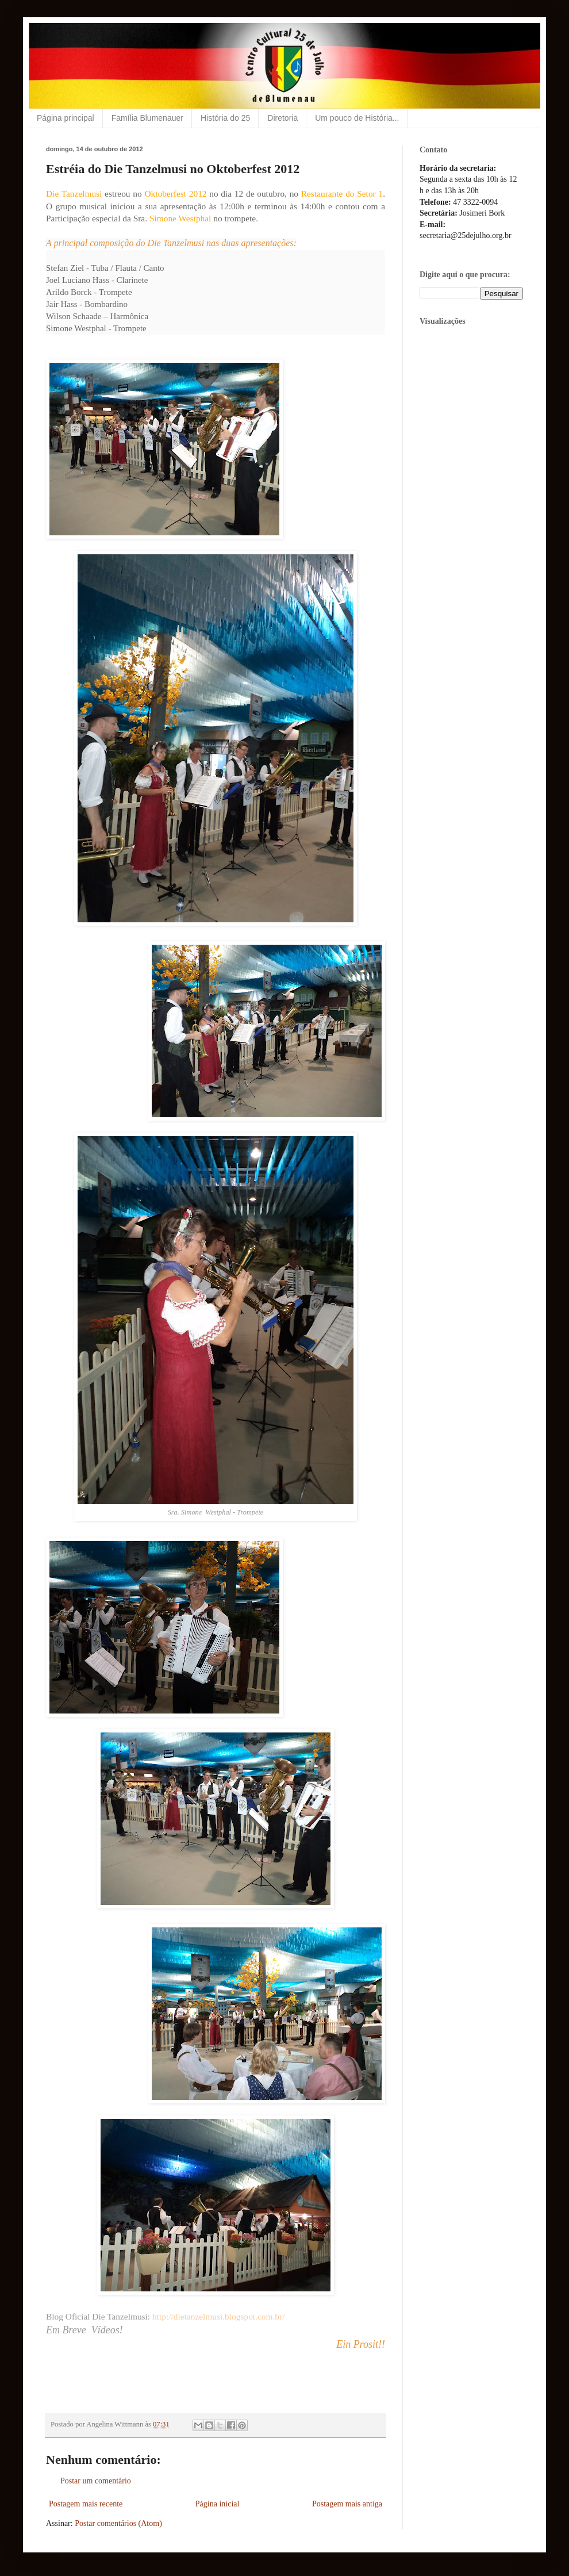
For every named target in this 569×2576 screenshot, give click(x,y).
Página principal (65, 117)
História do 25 (225, 117)
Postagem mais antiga (347, 2504)
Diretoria (282, 117)
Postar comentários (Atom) (118, 2523)
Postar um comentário (95, 2481)
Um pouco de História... (357, 117)
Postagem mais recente (85, 2504)
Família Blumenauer (147, 117)
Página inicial (217, 2504)
